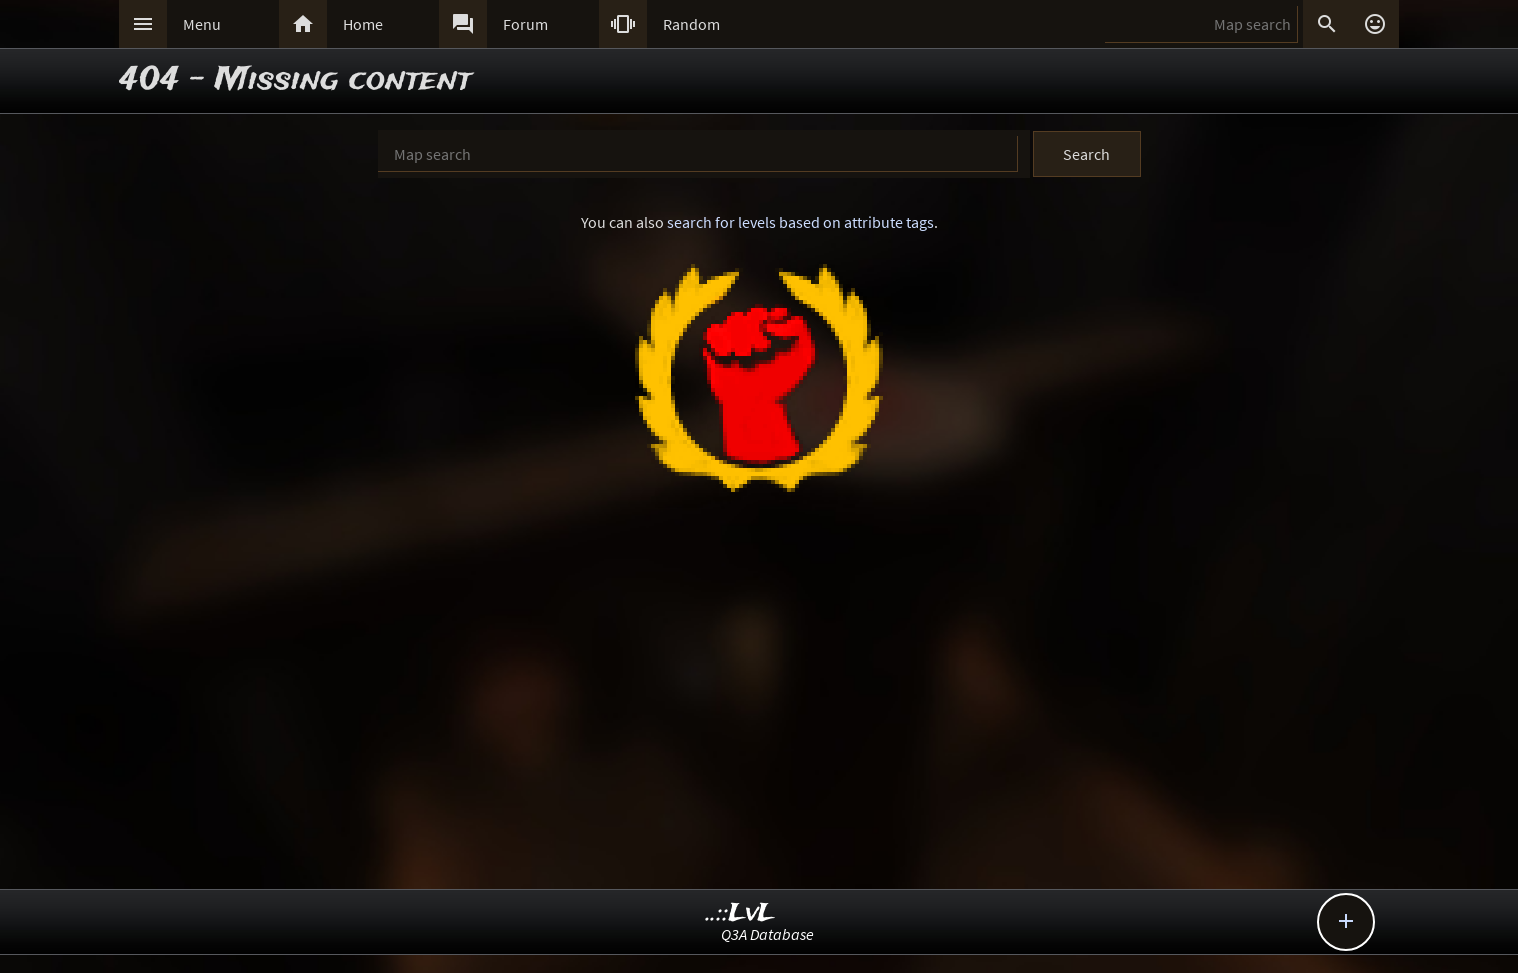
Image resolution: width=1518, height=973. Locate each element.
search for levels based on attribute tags (800, 222)
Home (363, 24)
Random (691, 24)
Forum (525, 24)
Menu (202, 24)
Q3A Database (767, 934)
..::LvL (740, 913)
